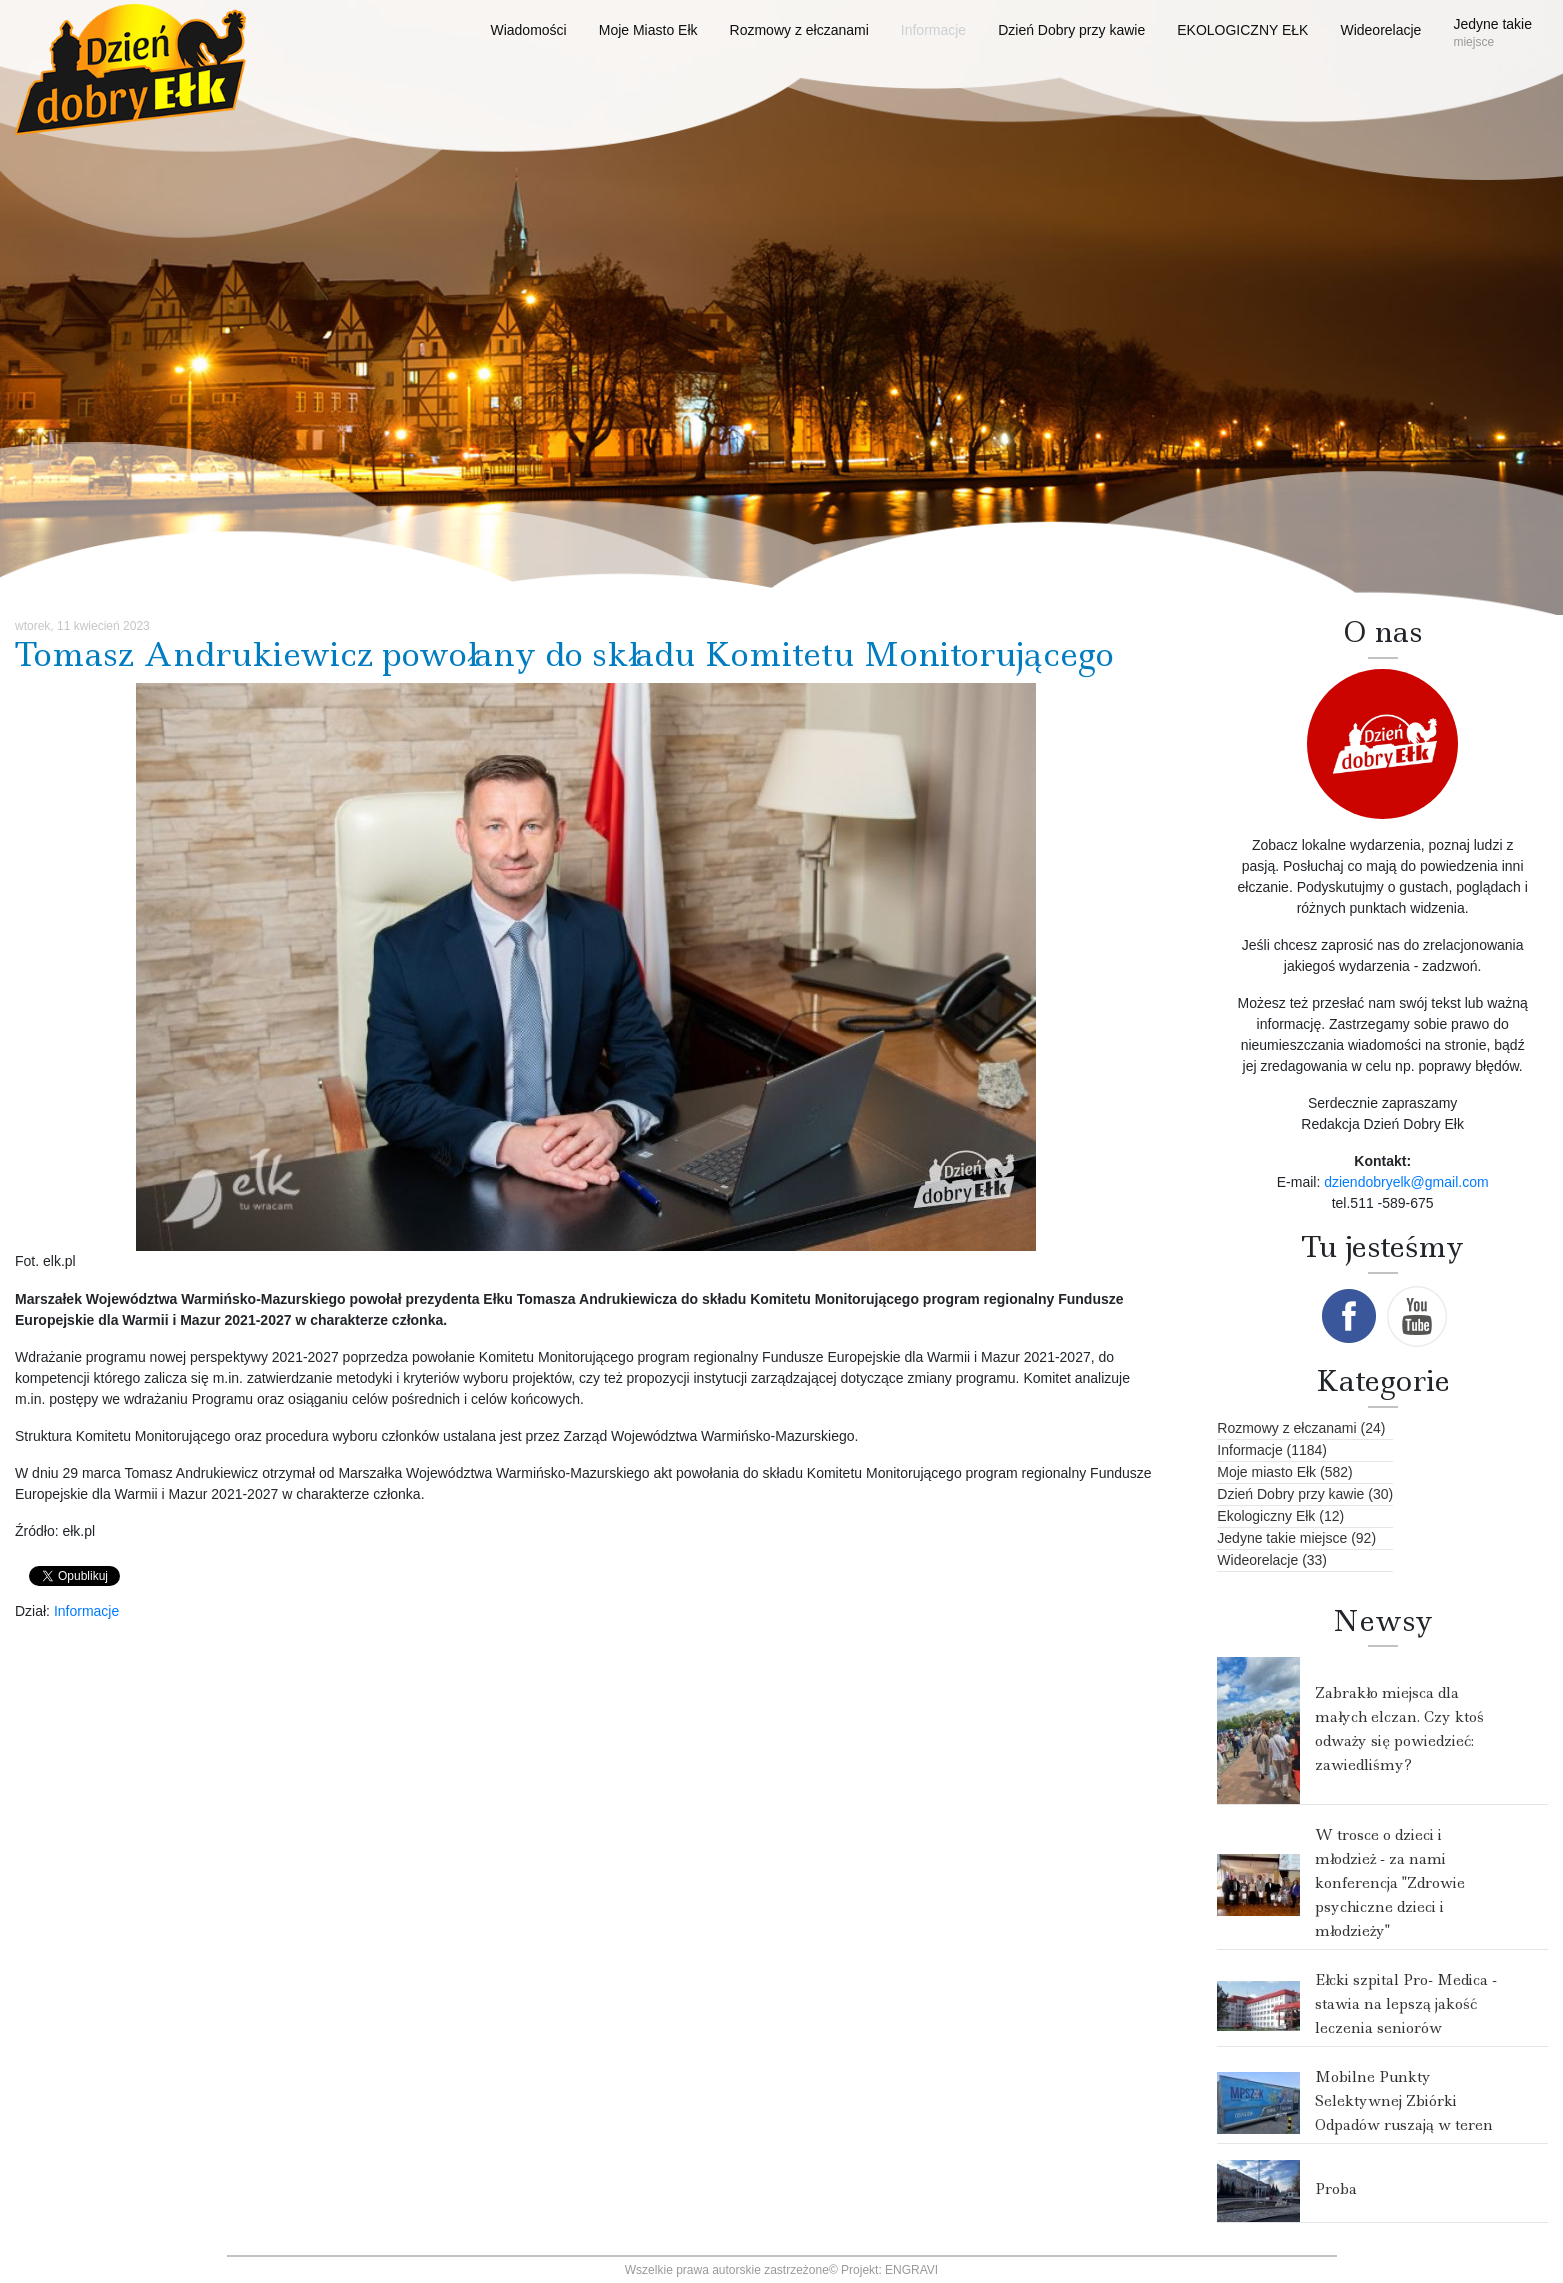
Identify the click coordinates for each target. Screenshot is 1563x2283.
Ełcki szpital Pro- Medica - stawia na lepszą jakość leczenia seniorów (1406, 2004)
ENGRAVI (911, 2270)
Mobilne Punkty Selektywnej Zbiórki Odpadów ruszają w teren (1404, 2101)
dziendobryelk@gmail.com (1406, 1182)
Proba (1336, 2189)
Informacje (86, 1611)
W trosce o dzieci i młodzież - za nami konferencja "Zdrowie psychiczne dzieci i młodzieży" (1390, 1883)
